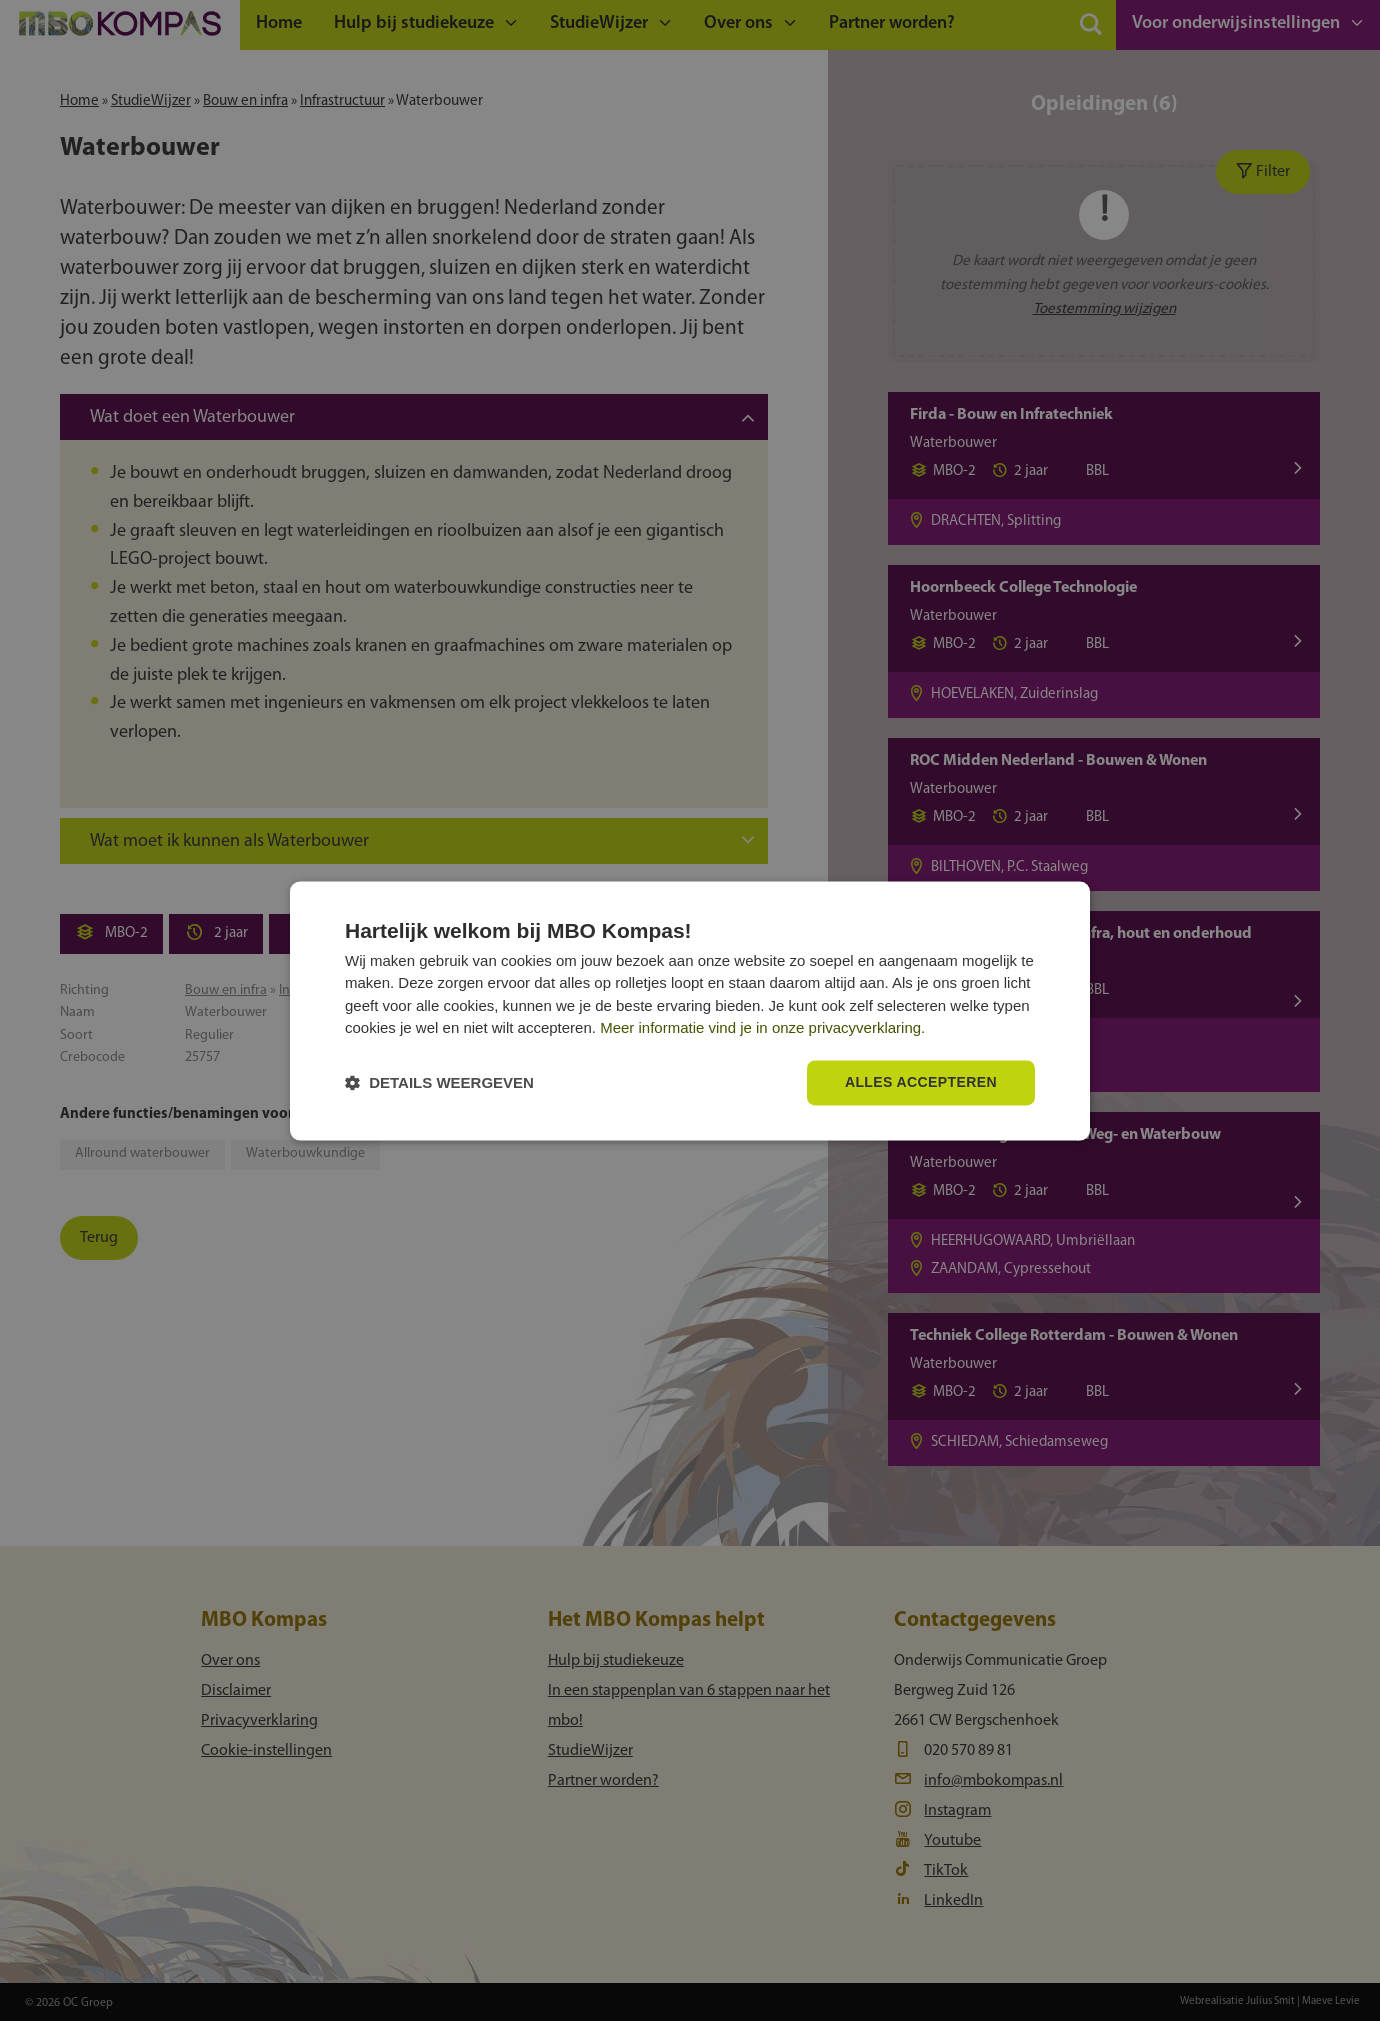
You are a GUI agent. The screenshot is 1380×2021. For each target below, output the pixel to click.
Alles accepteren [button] (921, 1082)
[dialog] (690, 1010)
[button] (439, 1082)
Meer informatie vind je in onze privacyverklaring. (762, 1028)
